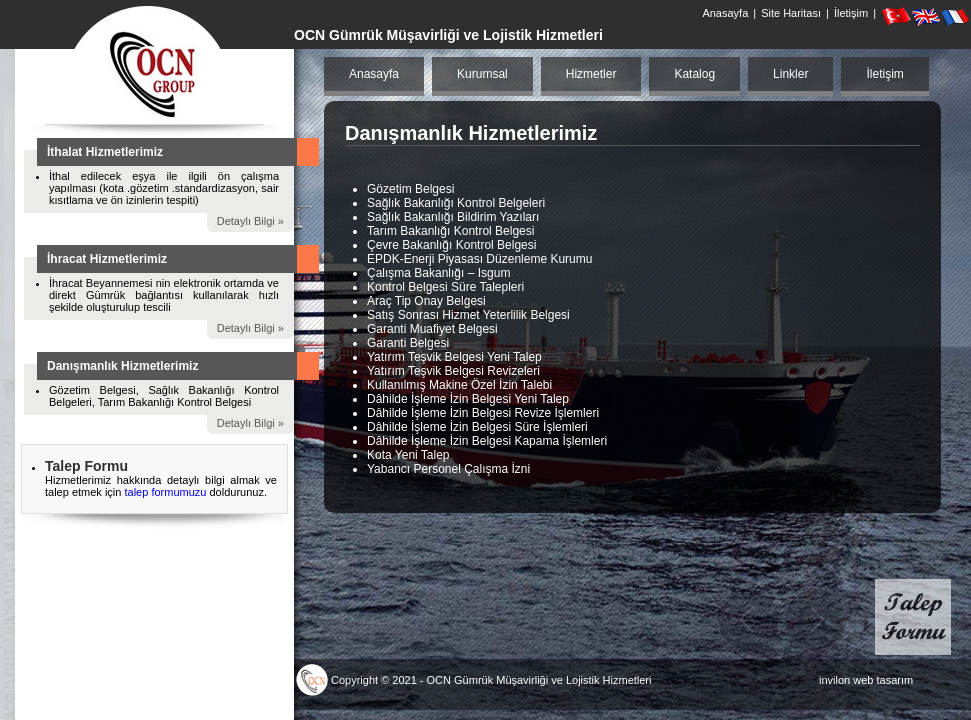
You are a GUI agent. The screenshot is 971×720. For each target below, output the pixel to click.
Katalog (694, 74)
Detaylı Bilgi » (250, 221)
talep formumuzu (166, 492)
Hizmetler (591, 74)
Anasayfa (725, 13)
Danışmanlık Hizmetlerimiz (122, 366)
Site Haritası (791, 13)
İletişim (851, 13)
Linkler (790, 74)
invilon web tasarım (866, 680)
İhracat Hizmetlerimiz (107, 259)
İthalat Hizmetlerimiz (105, 152)
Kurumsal (482, 74)
